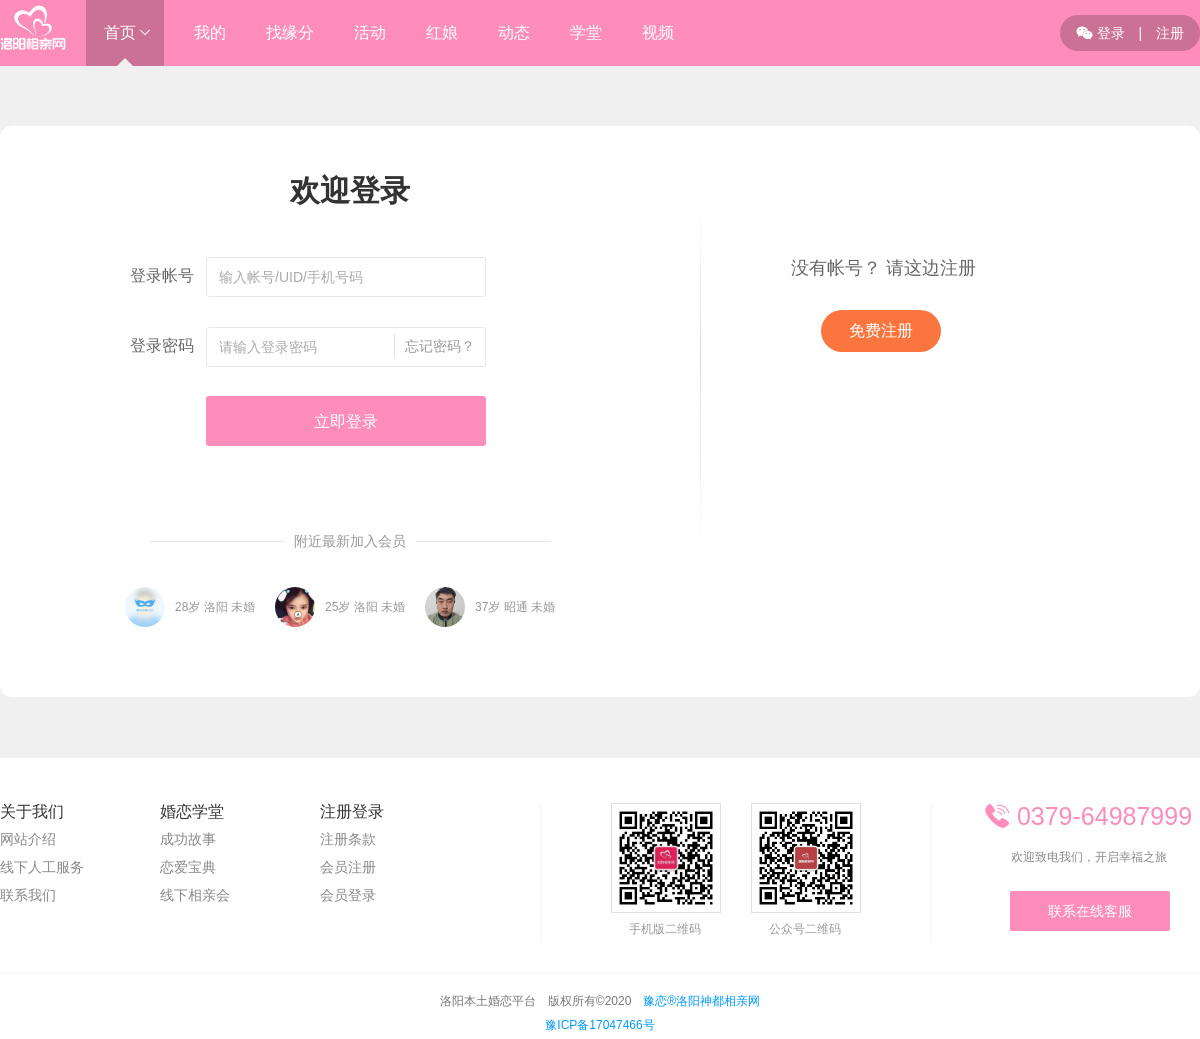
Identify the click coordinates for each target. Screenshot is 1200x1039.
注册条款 (348, 839)
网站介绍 (28, 839)
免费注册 (881, 330)
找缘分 (290, 32)
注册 (1170, 33)
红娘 (442, 32)
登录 (1100, 33)
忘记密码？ (440, 346)
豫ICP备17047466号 (599, 1025)
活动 (370, 32)
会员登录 (348, 895)
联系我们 (28, 895)
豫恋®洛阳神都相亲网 (701, 1001)
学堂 (586, 32)
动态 (514, 32)
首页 (120, 32)
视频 (658, 32)
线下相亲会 (195, 895)
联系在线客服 (1090, 911)
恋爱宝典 (188, 867)
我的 (210, 32)
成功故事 (188, 839)
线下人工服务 (42, 867)
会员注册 (348, 867)
